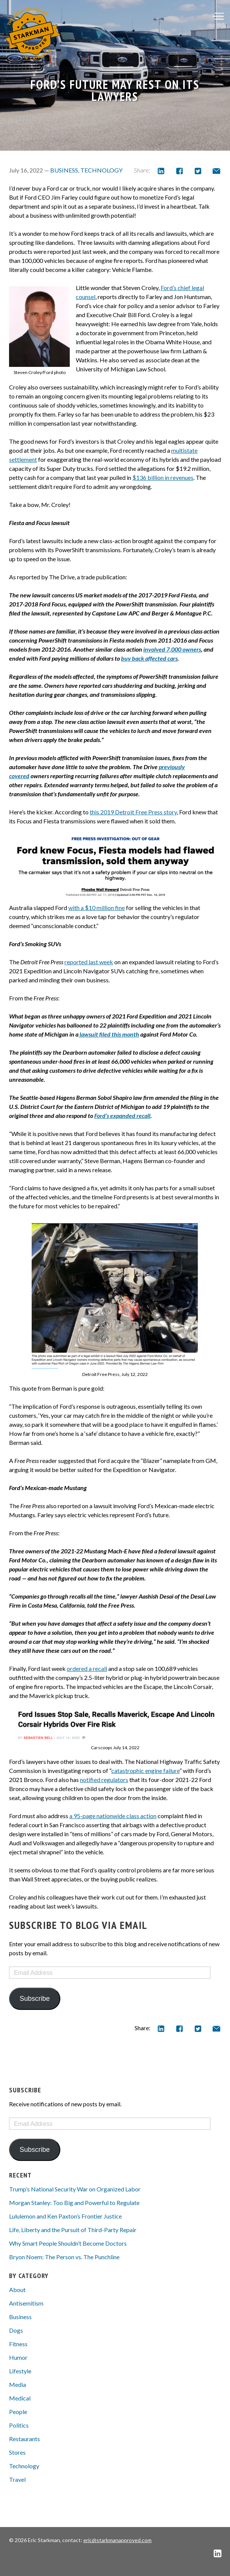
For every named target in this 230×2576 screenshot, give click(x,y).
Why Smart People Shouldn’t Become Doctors (68, 2243)
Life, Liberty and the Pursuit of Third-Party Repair (72, 2229)
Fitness (18, 2343)
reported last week (88, 961)
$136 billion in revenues (162, 477)
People (18, 2411)
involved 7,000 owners (172, 649)
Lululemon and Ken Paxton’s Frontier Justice (65, 2216)
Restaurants (24, 2438)
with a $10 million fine (96, 907)
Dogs (16, 2330)
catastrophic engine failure (145, 1770)
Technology (101, 170)
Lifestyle (20, 2370)
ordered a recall (87, 1668)
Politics (19, 2425)
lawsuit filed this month (108, 1034)
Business (64, 170)
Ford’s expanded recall (122, 1115)
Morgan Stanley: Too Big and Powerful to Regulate (74, 2202)
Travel (17, 2479)
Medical (20, 2398)
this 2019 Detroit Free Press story (133, 811)
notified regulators (104, 1779)
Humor (18, 2357)
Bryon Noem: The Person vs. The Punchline (64, 2256)
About (17, 2289)
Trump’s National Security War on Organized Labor (75, 2189)
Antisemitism (26, 2303)
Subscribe (35, 1998)
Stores (17, 2452)
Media (17, 2384)
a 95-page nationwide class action (112, 1815)
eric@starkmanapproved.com (117, 2540)
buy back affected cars (149, 658)
